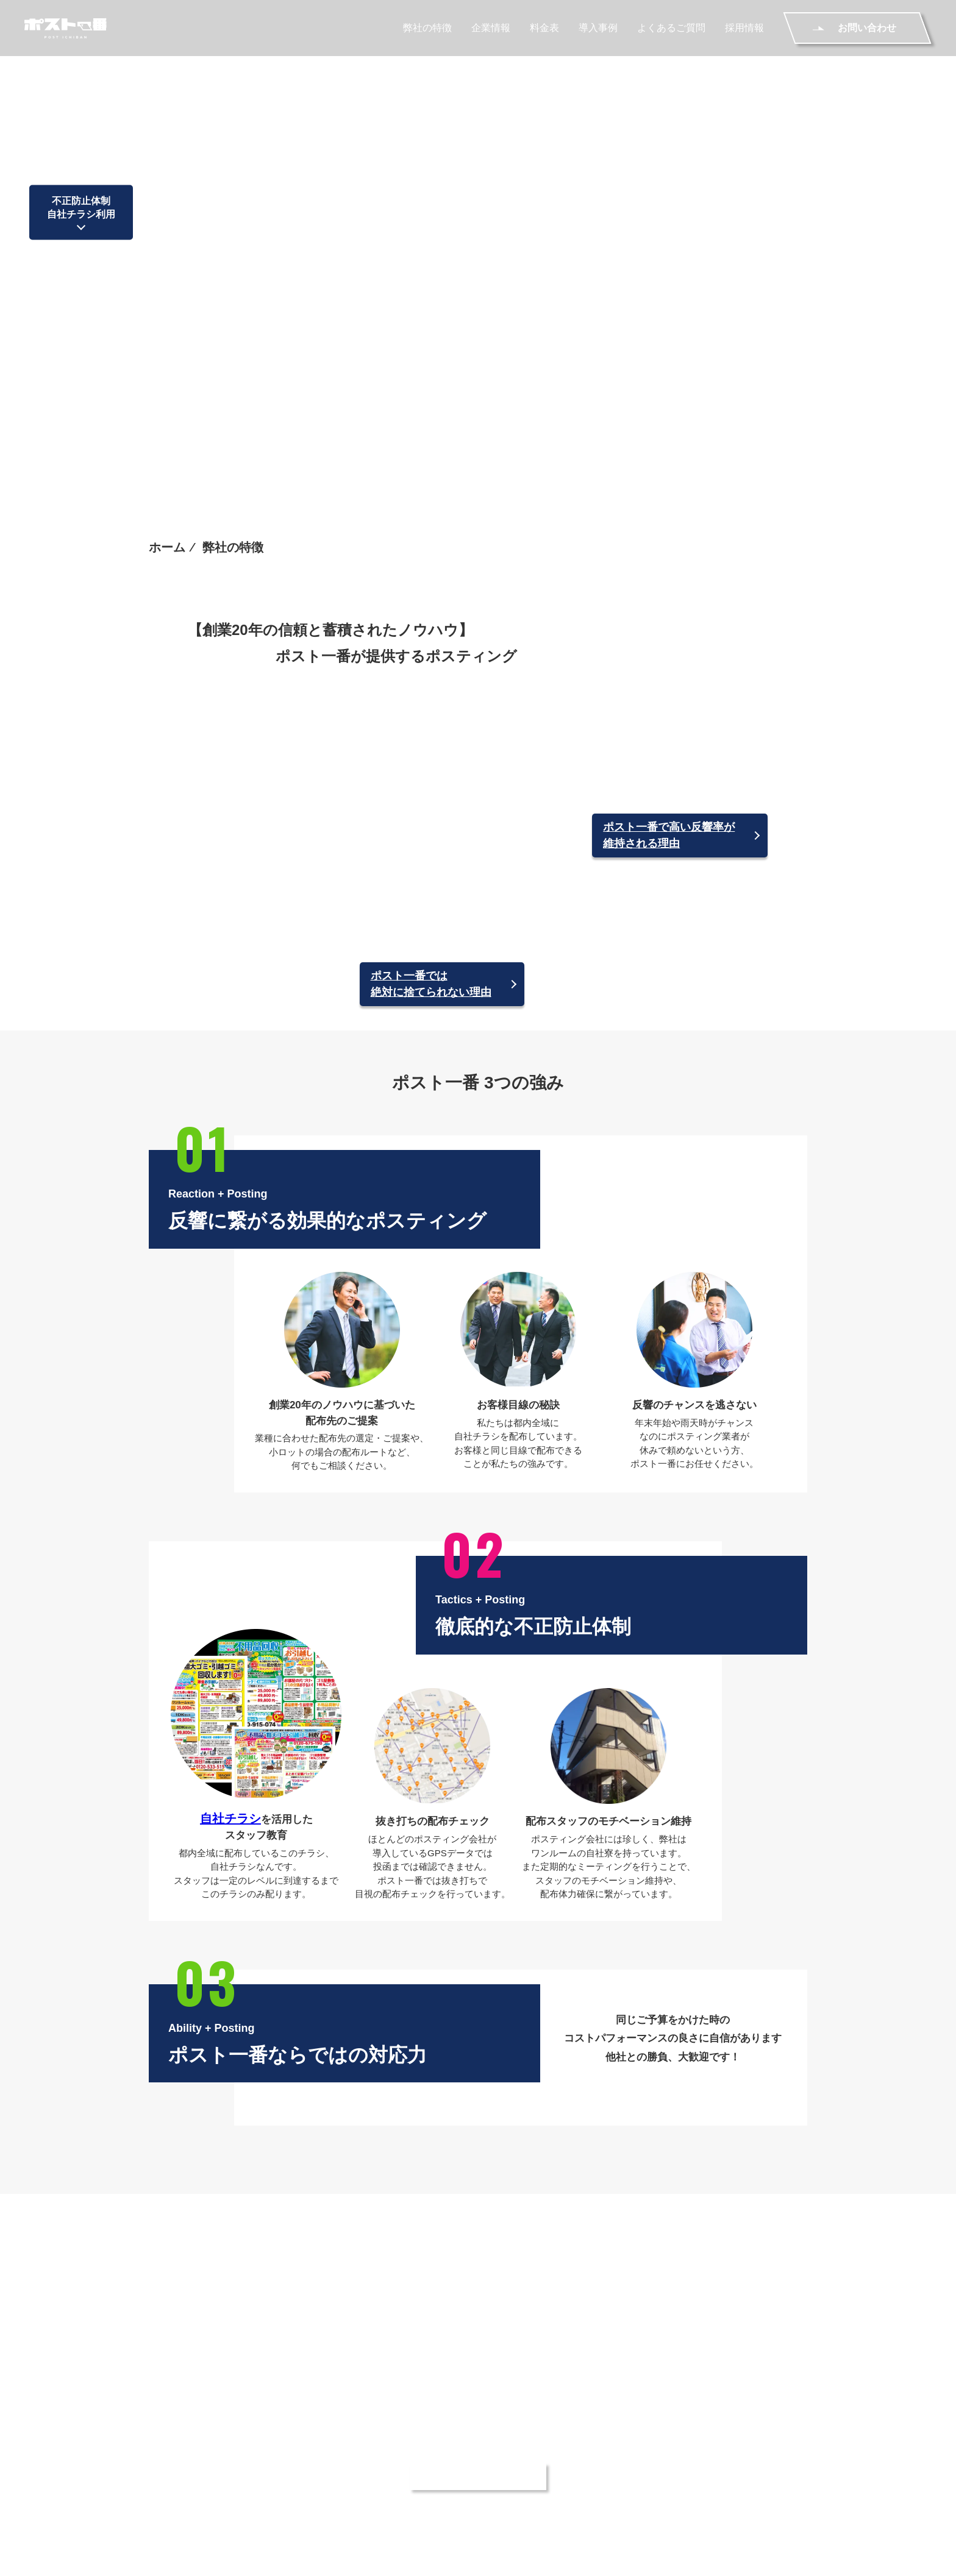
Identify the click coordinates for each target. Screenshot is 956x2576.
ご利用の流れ (637, 2468)
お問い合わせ (777, 2468)
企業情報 (490, 30)
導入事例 (598, 30)
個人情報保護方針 (369, 2489)
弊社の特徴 (427, 30)
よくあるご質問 (671, 30)
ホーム (167, 212)
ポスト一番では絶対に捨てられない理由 (431, 781)
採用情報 (744, 30)
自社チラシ (230, 1613)
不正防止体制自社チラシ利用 (81, 112)
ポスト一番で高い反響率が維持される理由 (669, 558)
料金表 (544, 30)
